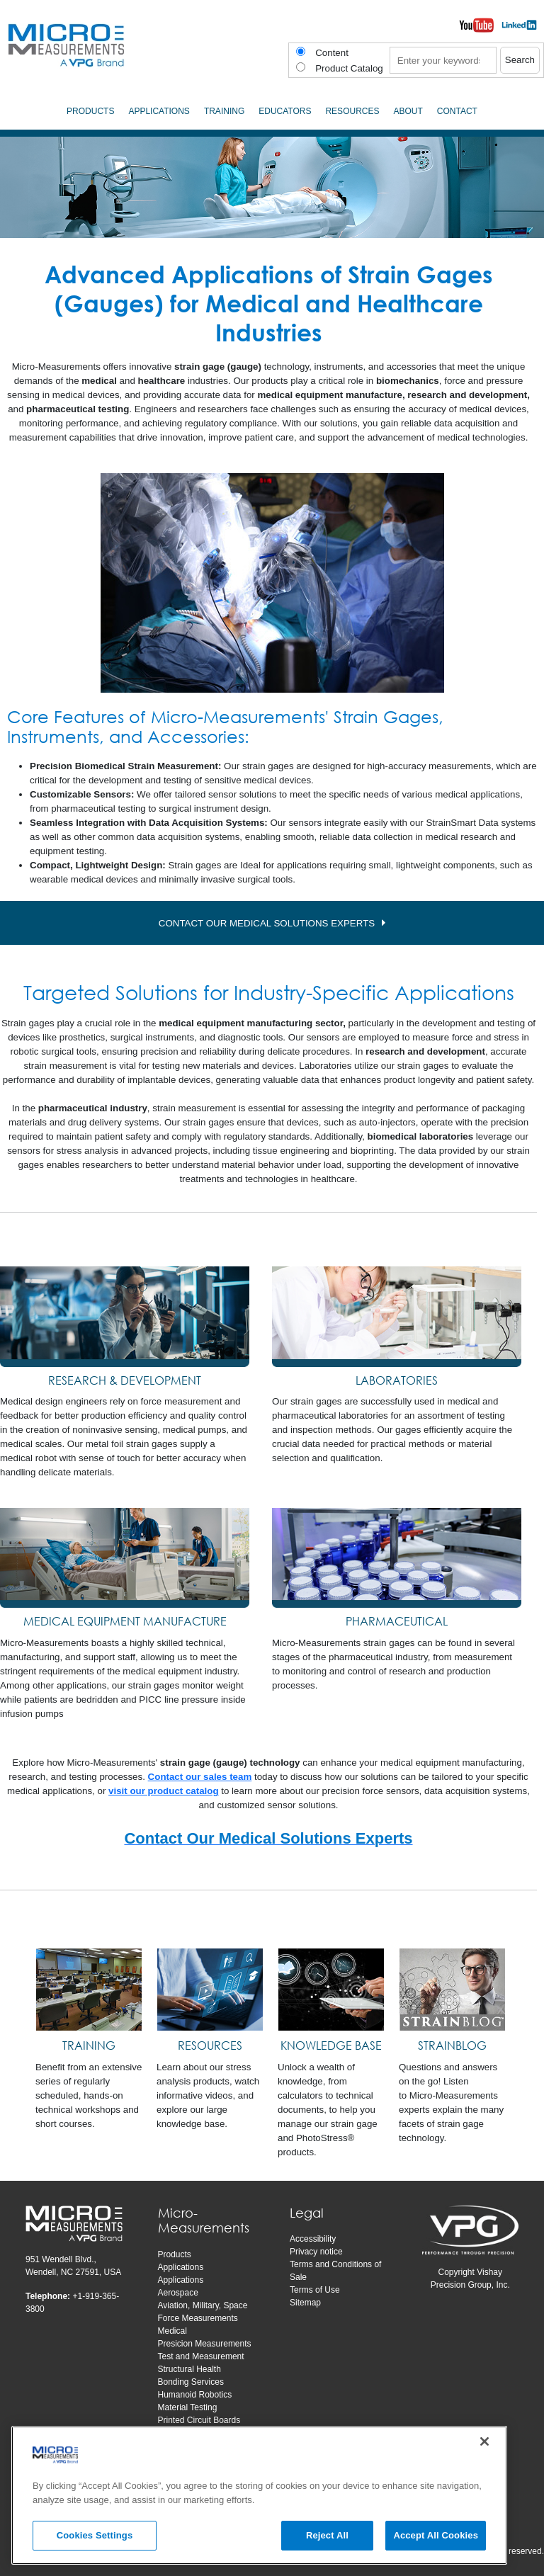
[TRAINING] (88, 1989)
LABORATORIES (397, 1380)
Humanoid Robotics (195, 2395)
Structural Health (189, 2369)
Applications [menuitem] (158, 111)
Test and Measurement (201, 2356)
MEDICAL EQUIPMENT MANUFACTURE (125, 1621)
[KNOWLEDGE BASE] (331, 1989)
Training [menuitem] (224, 111)
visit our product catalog (163, 1791)
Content (331, 52)
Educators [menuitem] (285, 111)
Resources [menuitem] (352, 111)
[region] (259, 2497)
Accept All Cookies (435, 2538)
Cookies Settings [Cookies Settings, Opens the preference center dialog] (95, 2538)
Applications (181, 2267)
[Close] (484, 2443)
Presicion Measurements (204, 2344)
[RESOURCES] (210, 1989)
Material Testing (187, 2407)
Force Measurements (198, 2318)
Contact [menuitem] (457, 111)
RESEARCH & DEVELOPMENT (124, 1380)
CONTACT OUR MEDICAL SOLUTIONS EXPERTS (267, 923)
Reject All (327, 2538)
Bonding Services (191, 2382)
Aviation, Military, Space (203, 2305)
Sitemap (305, 2303)
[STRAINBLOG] (452, 1989)
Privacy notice (316, 2252)
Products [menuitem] (90, 111)
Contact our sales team (200, 1776)
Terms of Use (315, 2290)
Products (174, 2254)
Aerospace (178, 2293)
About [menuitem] (407, 111)
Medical (172, 2331)
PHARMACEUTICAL (397, 1621)
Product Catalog (349, 68)
